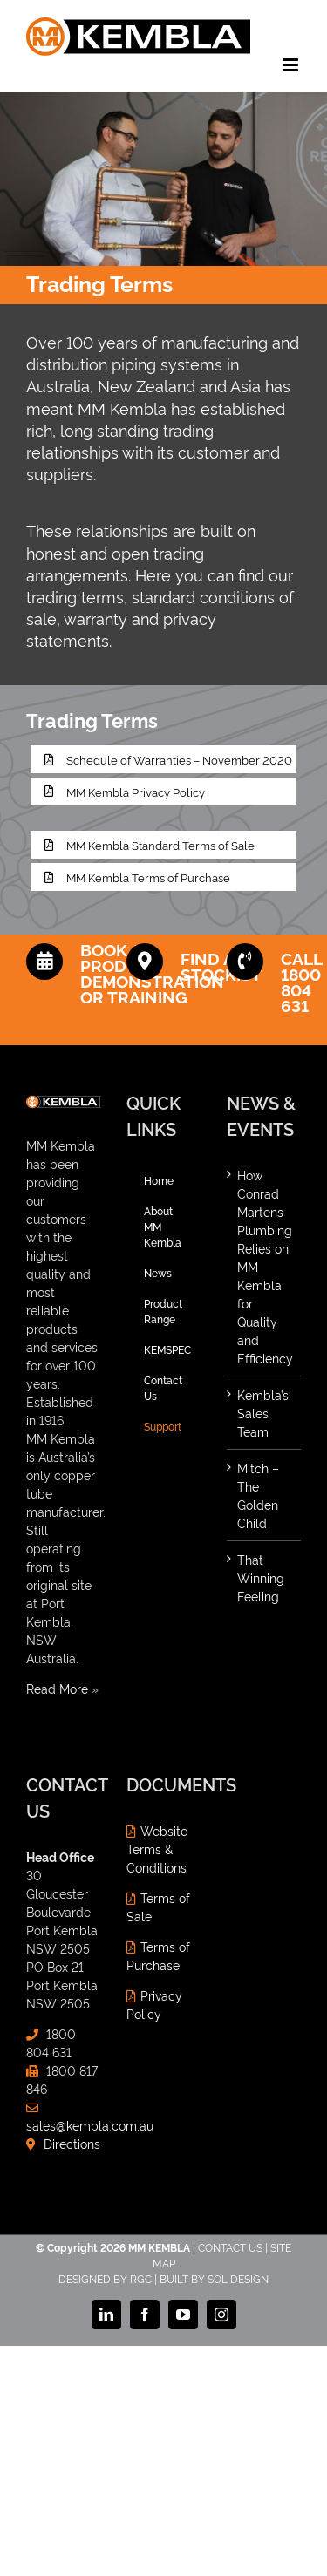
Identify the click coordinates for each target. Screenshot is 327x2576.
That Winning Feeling (260, 1577)
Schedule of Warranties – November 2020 (179, 759)
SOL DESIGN (238, 2278)
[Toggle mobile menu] (292, 65)
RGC (141, 2278)
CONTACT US (230, 2247)
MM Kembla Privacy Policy (135, 791)
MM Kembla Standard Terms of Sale (160, 845)
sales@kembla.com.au (89, 2125)
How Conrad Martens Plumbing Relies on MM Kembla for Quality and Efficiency (264, 1266)
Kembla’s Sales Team (263, 1412)
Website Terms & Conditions (156, 1848)
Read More (57, 1688)
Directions (72, 2143)
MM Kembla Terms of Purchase (148, 877)
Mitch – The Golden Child (258, 1495)
